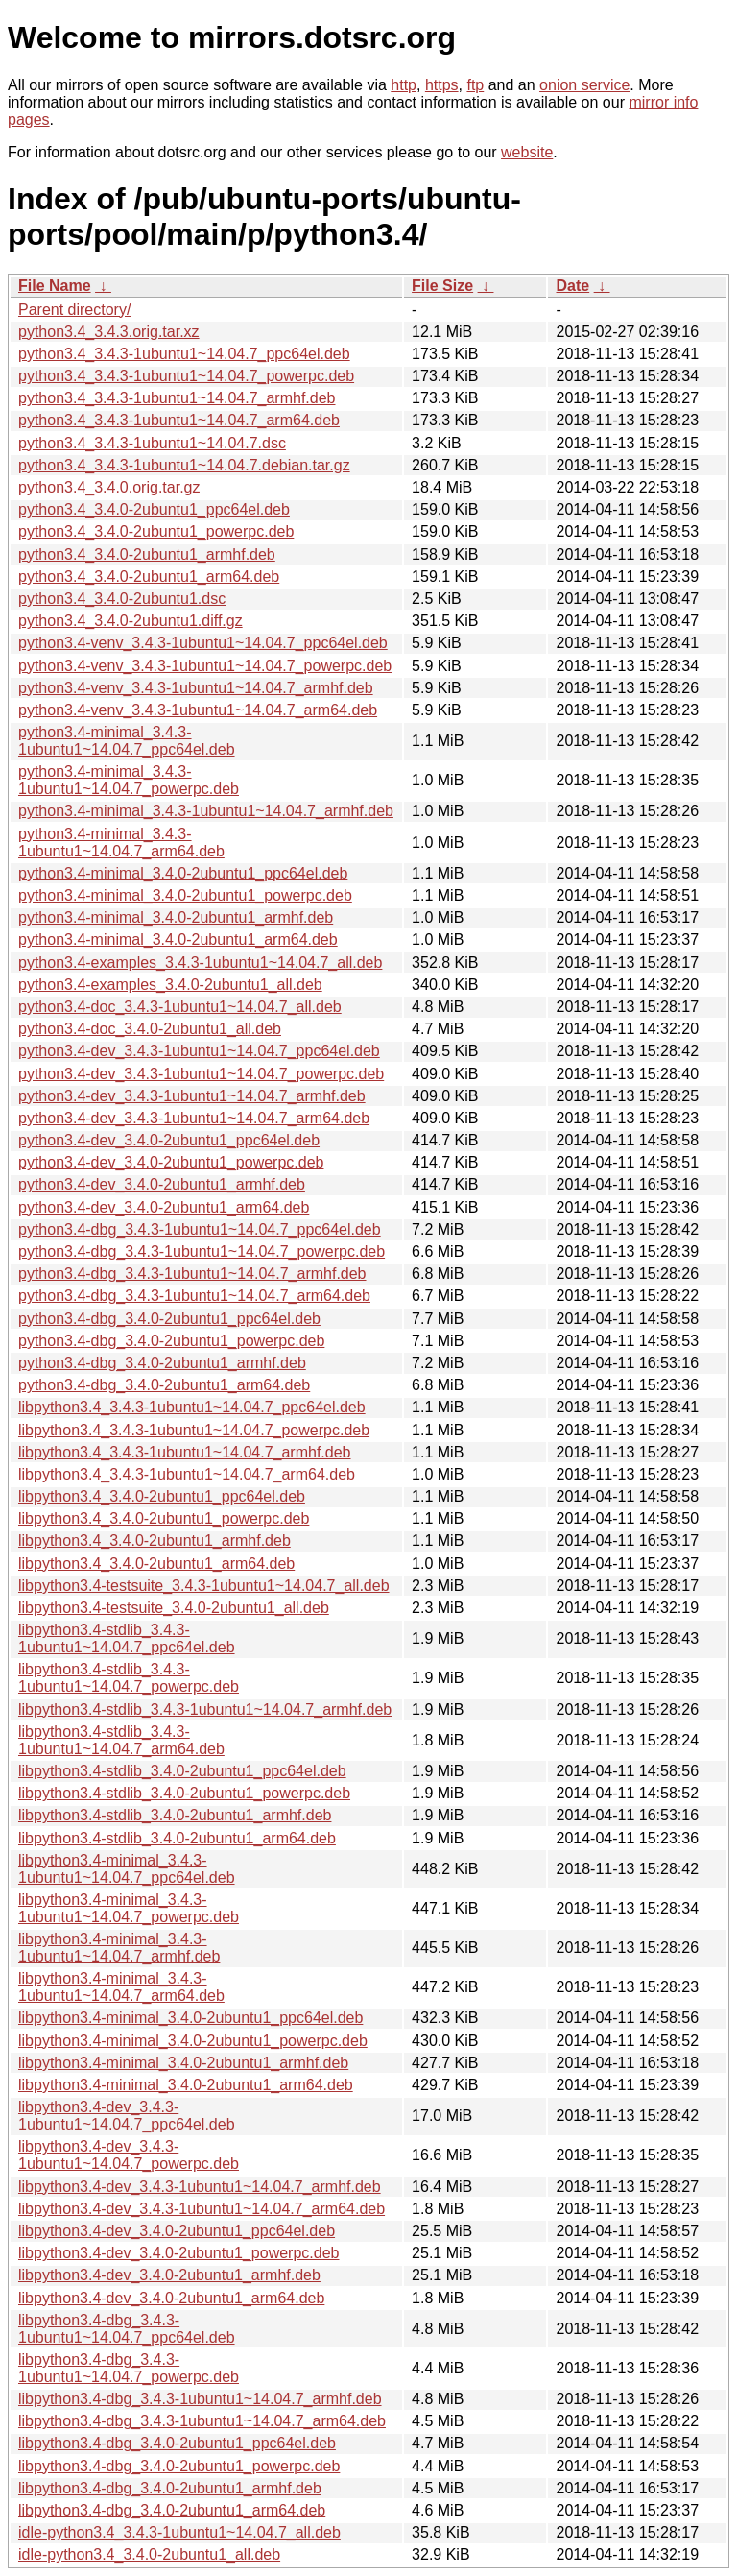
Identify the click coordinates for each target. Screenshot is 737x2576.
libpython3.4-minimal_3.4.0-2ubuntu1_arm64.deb (185, 2085)
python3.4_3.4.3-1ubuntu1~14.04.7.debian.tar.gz (184, 465)
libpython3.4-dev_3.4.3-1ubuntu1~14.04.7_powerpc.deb (128, 2155)
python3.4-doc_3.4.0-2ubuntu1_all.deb (149, 1029)
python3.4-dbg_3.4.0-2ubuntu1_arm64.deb (164, 1385)
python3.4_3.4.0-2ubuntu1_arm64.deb (148, 576)
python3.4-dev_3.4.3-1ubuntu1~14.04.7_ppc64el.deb (199, 1051)
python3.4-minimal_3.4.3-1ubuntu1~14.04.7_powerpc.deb (128, 780)
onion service (584, 85)
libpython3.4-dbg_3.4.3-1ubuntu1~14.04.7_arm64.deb (202, 2421)
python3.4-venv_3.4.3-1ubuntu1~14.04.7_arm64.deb (197, 710)
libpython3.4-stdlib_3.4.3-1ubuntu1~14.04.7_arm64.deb (121, 1740)
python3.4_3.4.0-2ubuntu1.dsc (122, 598)
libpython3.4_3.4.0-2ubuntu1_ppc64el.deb (161, 1496)
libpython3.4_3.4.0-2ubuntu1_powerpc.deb (163, 1518)
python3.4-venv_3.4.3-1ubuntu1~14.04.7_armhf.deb (195, 688)
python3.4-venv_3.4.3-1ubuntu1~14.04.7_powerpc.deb (205, 666)
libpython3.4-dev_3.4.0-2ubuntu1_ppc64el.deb (176, 2231)
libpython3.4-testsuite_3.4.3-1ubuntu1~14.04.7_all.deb (204, 1585)
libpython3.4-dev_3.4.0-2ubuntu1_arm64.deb (171, 2298)
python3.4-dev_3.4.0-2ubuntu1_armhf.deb (161, 1184)
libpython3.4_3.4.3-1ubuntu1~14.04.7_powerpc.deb (193, 1430)
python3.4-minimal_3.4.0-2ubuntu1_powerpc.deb (185, 895)
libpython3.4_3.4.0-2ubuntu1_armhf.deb (154, 1540)
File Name (54, 285)
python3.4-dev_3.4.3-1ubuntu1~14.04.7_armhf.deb (192, 1096)
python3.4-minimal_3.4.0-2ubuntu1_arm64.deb (178, 939)
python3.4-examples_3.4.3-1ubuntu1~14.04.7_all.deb (200, 962)
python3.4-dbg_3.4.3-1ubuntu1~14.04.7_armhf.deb (192, 1273)
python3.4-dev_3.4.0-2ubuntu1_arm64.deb (163, 1207)
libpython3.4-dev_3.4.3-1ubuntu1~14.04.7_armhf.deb (199, 2187)
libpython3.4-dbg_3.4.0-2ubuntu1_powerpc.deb (179, 2466)
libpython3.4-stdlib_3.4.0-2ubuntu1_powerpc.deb (184, 1793)
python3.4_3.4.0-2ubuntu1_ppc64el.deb (154, 509)
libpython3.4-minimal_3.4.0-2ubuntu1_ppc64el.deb (190, 2018)
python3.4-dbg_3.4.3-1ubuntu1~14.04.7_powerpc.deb (201, 1251)
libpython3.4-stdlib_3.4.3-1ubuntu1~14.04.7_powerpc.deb (128, 1678)
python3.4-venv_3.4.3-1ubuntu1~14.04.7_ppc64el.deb (203, 643)
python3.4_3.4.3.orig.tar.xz (109, 332)
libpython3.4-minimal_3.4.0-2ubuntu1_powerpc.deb (193, 2041)
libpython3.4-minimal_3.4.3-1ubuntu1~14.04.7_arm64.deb (121, 1987)
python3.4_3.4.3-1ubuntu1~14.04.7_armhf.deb (177, 398)
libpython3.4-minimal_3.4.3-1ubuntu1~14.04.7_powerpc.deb (128, 1908)
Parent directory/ (74, 309)
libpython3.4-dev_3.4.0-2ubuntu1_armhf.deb (169, 2275)
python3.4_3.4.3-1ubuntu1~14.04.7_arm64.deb (179, 420)
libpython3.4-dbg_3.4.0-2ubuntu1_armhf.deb (169, 2488)
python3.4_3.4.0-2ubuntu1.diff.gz (130, 621)
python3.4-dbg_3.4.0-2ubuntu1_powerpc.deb (171, 1341)
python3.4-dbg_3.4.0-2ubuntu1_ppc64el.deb (169, 1319)
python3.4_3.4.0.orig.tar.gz (109, 487)
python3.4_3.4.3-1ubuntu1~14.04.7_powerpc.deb (186, 376)
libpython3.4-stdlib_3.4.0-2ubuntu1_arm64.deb (177, 1838)
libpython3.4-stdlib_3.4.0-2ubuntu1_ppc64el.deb (182, 1771)
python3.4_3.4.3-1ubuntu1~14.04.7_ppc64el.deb (184, 354)
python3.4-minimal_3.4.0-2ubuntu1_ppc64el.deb (182, 873)
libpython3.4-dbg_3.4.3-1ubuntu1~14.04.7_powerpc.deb (128, 2368)
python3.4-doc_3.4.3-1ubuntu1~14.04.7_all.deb (180, 1007)
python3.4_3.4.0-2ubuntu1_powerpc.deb (156, 531)
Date (572, 285)
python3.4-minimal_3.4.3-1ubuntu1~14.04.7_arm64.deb (121, 842)
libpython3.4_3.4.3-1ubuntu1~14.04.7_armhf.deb (184, 1452)
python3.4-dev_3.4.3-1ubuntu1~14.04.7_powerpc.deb (201, 1074)
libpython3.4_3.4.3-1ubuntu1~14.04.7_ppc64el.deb (192, 1407)
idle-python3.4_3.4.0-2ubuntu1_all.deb (149, 2554)
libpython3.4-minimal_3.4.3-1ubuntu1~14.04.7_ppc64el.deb (126, 1869)
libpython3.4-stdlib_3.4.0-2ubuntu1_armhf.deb (174, 1815)
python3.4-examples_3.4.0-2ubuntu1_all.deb (170, 984)
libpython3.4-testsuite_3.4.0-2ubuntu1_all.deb (173, 1608)
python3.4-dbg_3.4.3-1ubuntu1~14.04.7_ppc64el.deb (199, 1229)
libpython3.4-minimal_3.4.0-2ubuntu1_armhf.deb (183, 2063)
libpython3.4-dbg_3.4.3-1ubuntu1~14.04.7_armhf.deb (200, 2399)
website (527, 152)
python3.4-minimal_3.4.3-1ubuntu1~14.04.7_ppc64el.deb (126, 741)
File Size (442, 285)
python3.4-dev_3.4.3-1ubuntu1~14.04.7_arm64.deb (193, 1118)
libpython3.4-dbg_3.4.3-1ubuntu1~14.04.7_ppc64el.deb (126, 2329)
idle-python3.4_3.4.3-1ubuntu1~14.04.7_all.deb (179, 2532)
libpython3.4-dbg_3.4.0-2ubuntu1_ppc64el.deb (177, 2443)
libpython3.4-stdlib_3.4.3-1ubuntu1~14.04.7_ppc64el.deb (126, 1638)
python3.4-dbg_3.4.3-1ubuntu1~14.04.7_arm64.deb (194, 1296)
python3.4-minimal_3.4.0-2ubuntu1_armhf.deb (175, 917)
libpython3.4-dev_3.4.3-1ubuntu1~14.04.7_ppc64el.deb (126, 2115)
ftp (475, 85)
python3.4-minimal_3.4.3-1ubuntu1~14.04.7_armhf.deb (205, 811)
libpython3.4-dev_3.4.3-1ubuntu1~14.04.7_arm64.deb (201, 2209)
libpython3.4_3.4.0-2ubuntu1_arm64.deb (156, 1563)
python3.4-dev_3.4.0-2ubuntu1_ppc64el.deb (169, 1140)
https (442, 85)
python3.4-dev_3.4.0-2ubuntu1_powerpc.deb (170, 1162)
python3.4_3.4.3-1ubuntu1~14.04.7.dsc (152, 443)
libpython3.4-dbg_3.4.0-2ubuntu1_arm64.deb (171, 2510)
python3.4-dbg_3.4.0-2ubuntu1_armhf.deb (162, 1363)
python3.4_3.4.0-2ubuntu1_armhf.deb (146, 554)
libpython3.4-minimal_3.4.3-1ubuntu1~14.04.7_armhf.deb (119, 1947)
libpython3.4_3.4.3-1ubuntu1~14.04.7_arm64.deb (186, 1474)
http (403, 85)
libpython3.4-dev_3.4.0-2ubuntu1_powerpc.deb (178, 2253)
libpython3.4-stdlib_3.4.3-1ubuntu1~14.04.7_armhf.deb (205, 1709)
